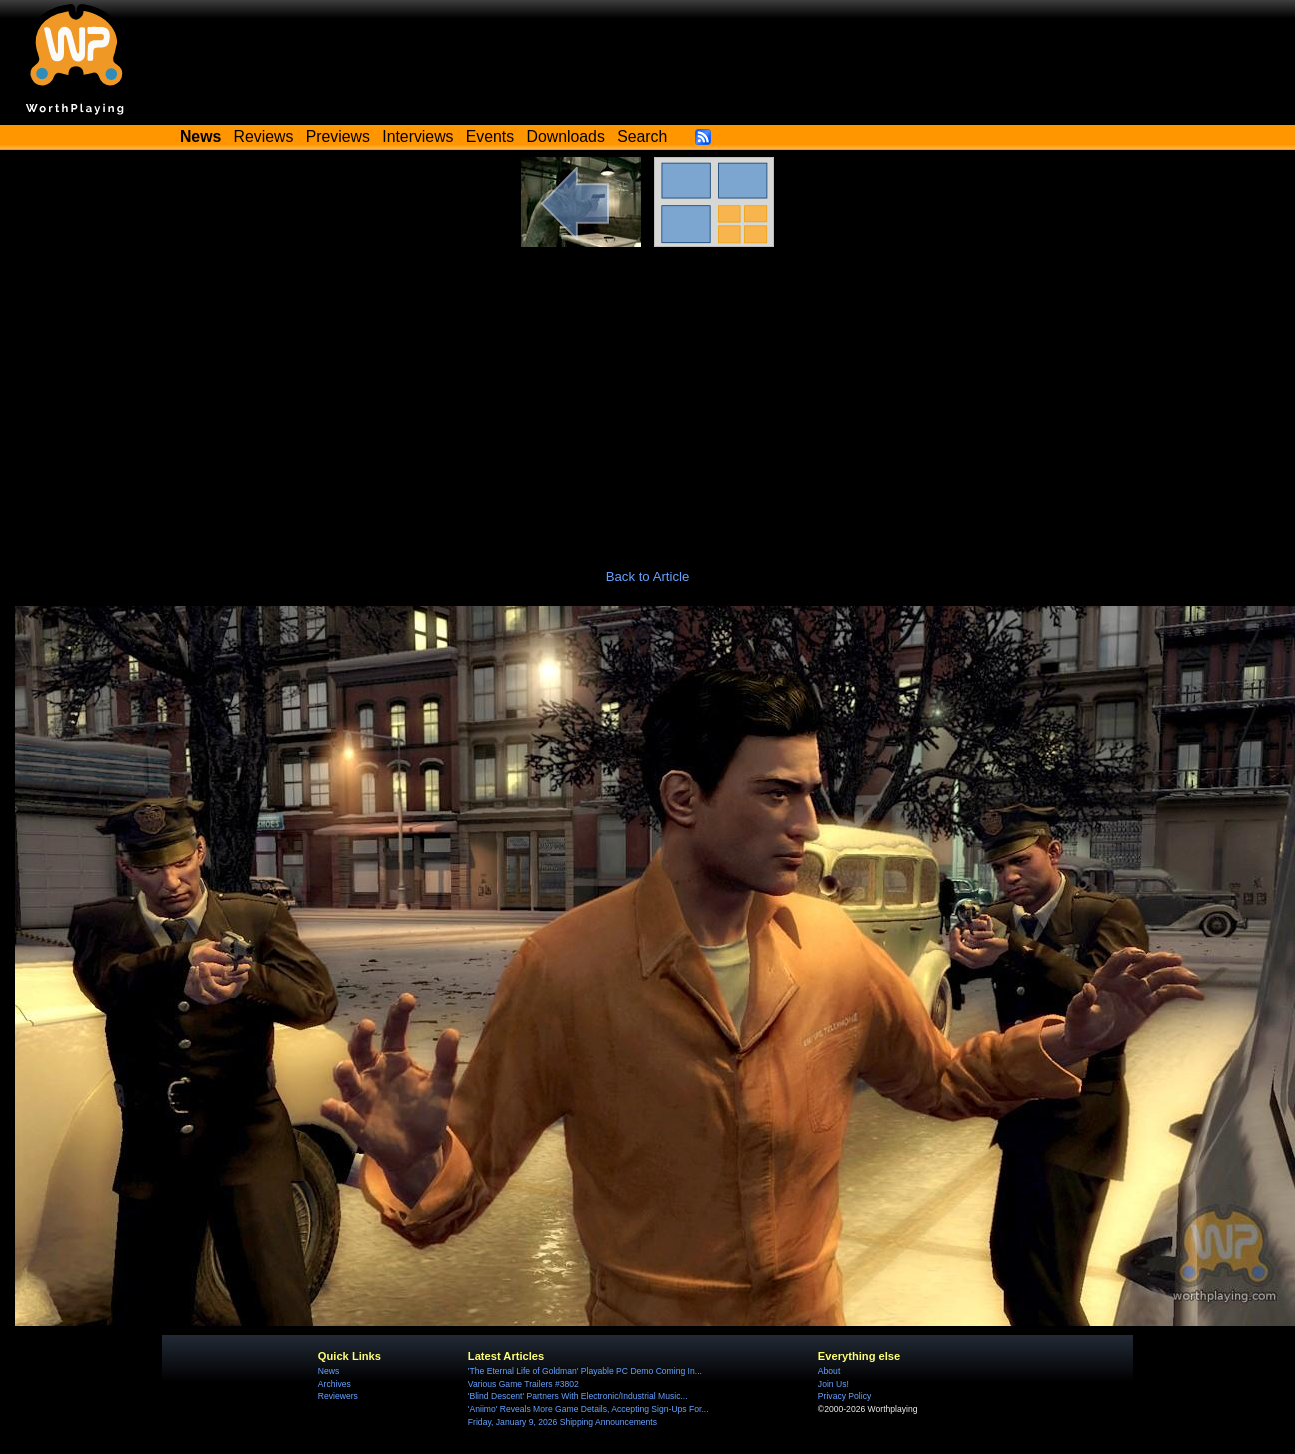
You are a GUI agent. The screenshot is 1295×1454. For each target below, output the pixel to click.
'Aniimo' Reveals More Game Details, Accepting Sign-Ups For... (588, 1409)
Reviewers (338, 1396)
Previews (338, 136)
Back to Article (648, 576)
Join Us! (833, 1384)
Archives (334, 1384)
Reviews (264, 136)
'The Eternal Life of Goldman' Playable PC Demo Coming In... (585, 1371)
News (328, 1371)
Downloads (566, 136)
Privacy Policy (844, 1396)
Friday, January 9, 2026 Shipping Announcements (562, 1422)
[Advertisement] (648, 397)
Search (642, 136)
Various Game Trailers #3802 (523, 1384)
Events (490, 136)
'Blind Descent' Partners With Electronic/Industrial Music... (578, 1396)
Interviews (417, 136)
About (829, 1371)
